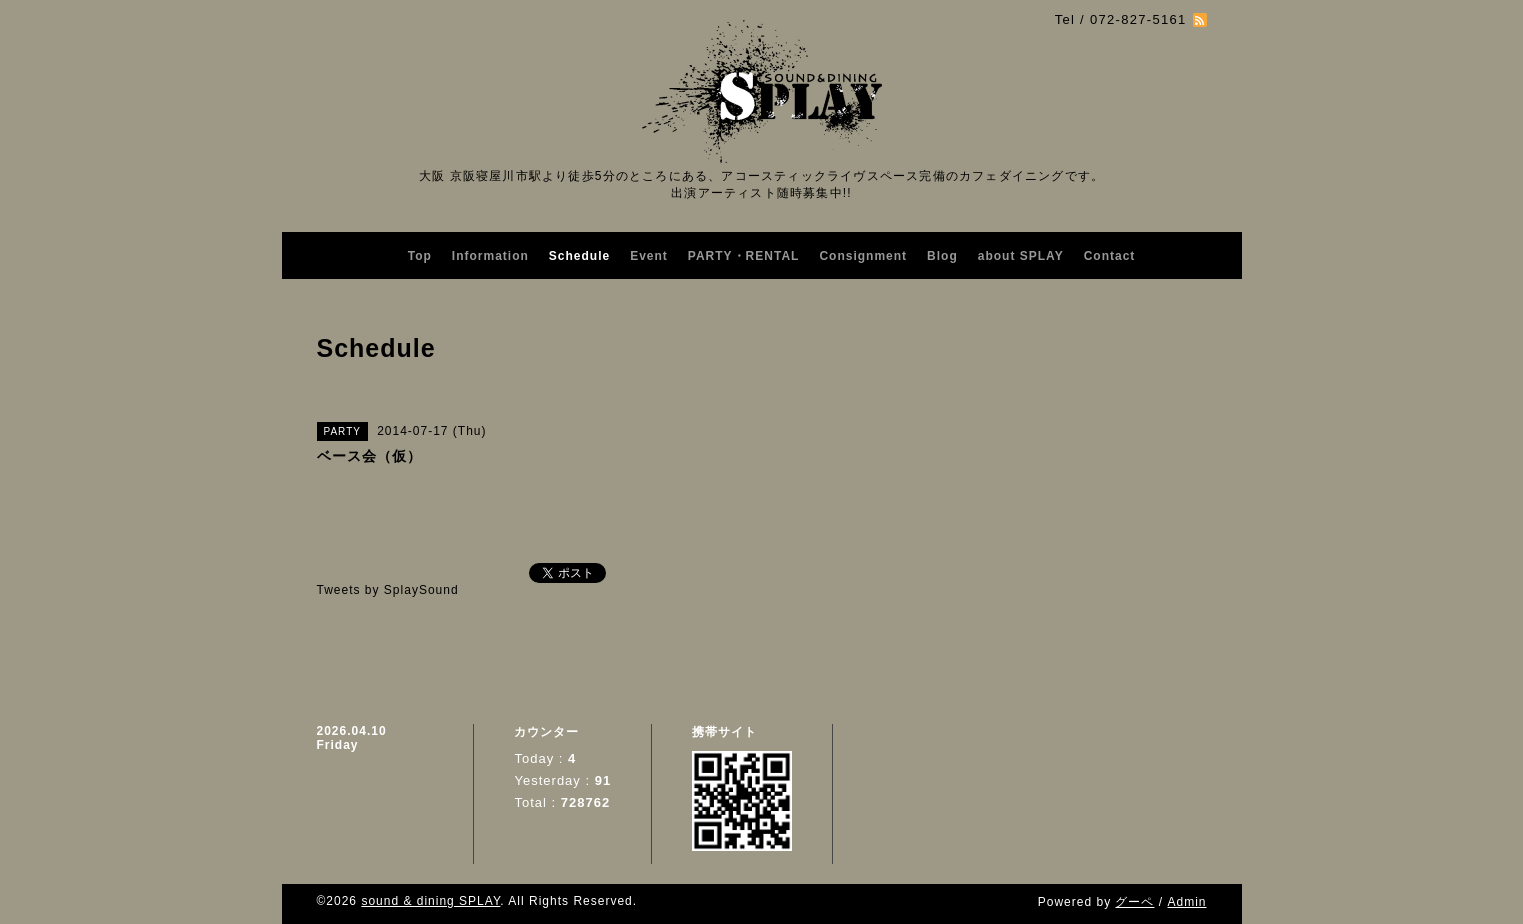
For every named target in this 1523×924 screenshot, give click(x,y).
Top (420, 256)
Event (649, 256)
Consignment (863, 256)
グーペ (1134, 902)
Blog (942, 256)
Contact (1110, 256)
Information (490, 256)
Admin (1186, 902)
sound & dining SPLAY (430, 901)
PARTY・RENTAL (744, 256)
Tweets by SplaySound (388, 590)
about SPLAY (1021, 256)
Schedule (579, 256)
